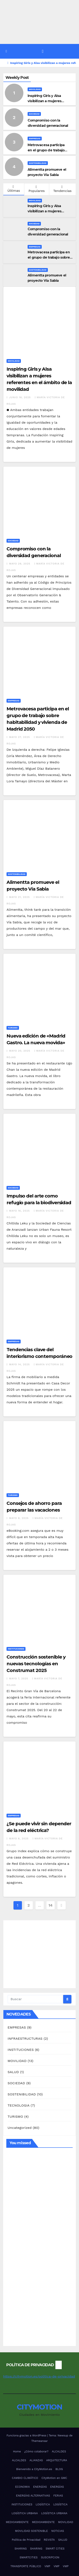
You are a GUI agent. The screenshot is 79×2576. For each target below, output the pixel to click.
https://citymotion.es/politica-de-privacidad (39, 2376)
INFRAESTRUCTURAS (25, 2039)
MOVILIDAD (35, 89)
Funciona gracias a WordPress (27, 2435)
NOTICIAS (57, 2530)
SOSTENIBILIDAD (38, 163)
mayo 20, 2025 (20, 1050)
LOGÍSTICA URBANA (25, 2513)
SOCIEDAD (34, 114)
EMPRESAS (34, 138)
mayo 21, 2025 (20, 897)
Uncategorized (20, 2128)
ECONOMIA (22, 2486)
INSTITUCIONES (16, 1649)
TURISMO (13, 1028)
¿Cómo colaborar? (36, 2451)
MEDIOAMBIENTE (17, 2522)
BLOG (59, 2469)
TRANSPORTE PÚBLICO (26, 2566)
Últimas (13, 189)
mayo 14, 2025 (20, 1364)
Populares (36, 189)
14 (50, 1905)
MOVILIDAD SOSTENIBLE (31, 2530)
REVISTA (49, 2539)
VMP (47, 2566)
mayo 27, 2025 (20, 737)
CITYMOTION (39, 2407)
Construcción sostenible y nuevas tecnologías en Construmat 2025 (36, 1663)
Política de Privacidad (26, 2539)
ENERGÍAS (40, 2486)
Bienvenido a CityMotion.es (34, 2469)
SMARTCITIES (28, 2557)
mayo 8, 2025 (19, 1518)
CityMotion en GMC (54, 2478)
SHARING (21, 2548)
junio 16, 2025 (20, 397)
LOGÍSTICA (43, 2504)
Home (17, 2451)
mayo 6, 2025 (19, 1838)
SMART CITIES (55, 2548)
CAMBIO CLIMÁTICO (25, 2478)
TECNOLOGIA (18, 2105)
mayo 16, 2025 (20, 1210)
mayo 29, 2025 (20, 563)
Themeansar (39, 2441)
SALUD (13, 2072)
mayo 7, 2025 (19, 1678)
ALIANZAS (36, 2460)
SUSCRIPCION (50, 2557)
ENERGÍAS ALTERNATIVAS (33, 2495)
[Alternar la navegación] (42, 51)
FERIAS (58, 2495)
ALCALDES (59, 2451)
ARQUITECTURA (56, 2460)
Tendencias (62, 189)
